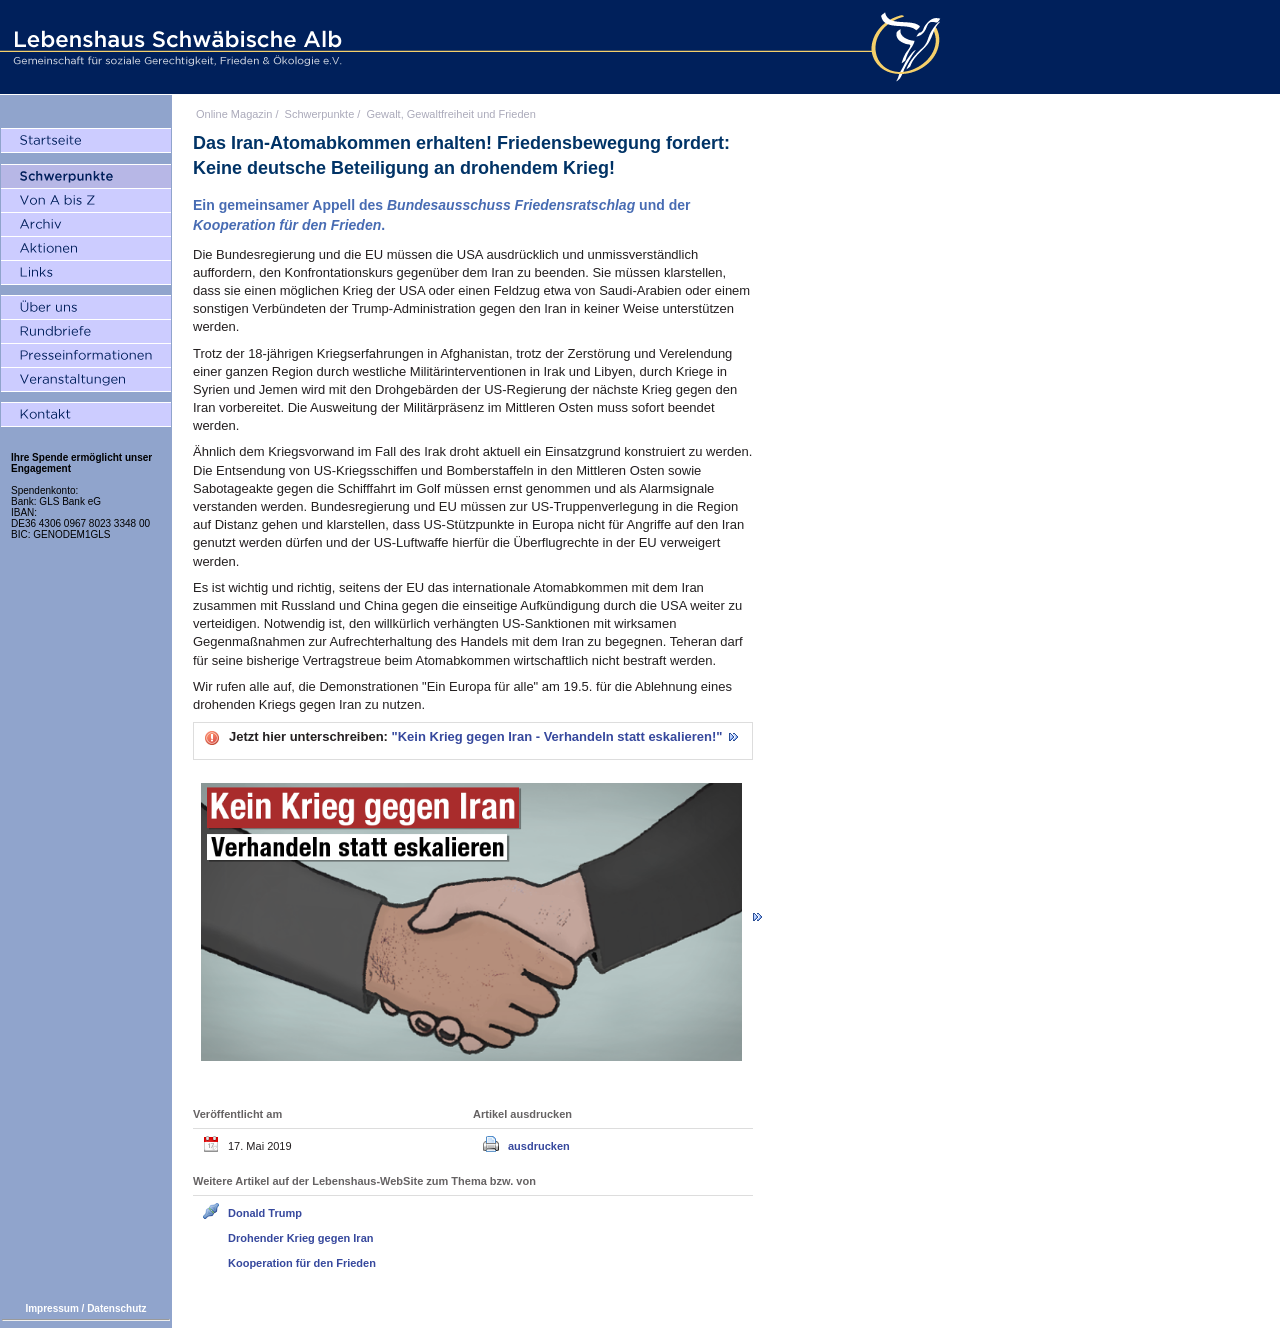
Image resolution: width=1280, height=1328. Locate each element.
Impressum (51, 1308)
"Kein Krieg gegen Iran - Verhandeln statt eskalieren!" (559, 736)
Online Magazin (234, 114)
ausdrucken (539, 1146)
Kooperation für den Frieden (302, 1263)
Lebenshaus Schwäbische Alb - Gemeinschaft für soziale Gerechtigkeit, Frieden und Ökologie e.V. (175, 47)
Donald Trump (265, 1213)
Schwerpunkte (320, 114)
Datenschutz (116, 1308)
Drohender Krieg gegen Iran (300, 1238)
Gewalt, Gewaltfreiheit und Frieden (450, 114)
